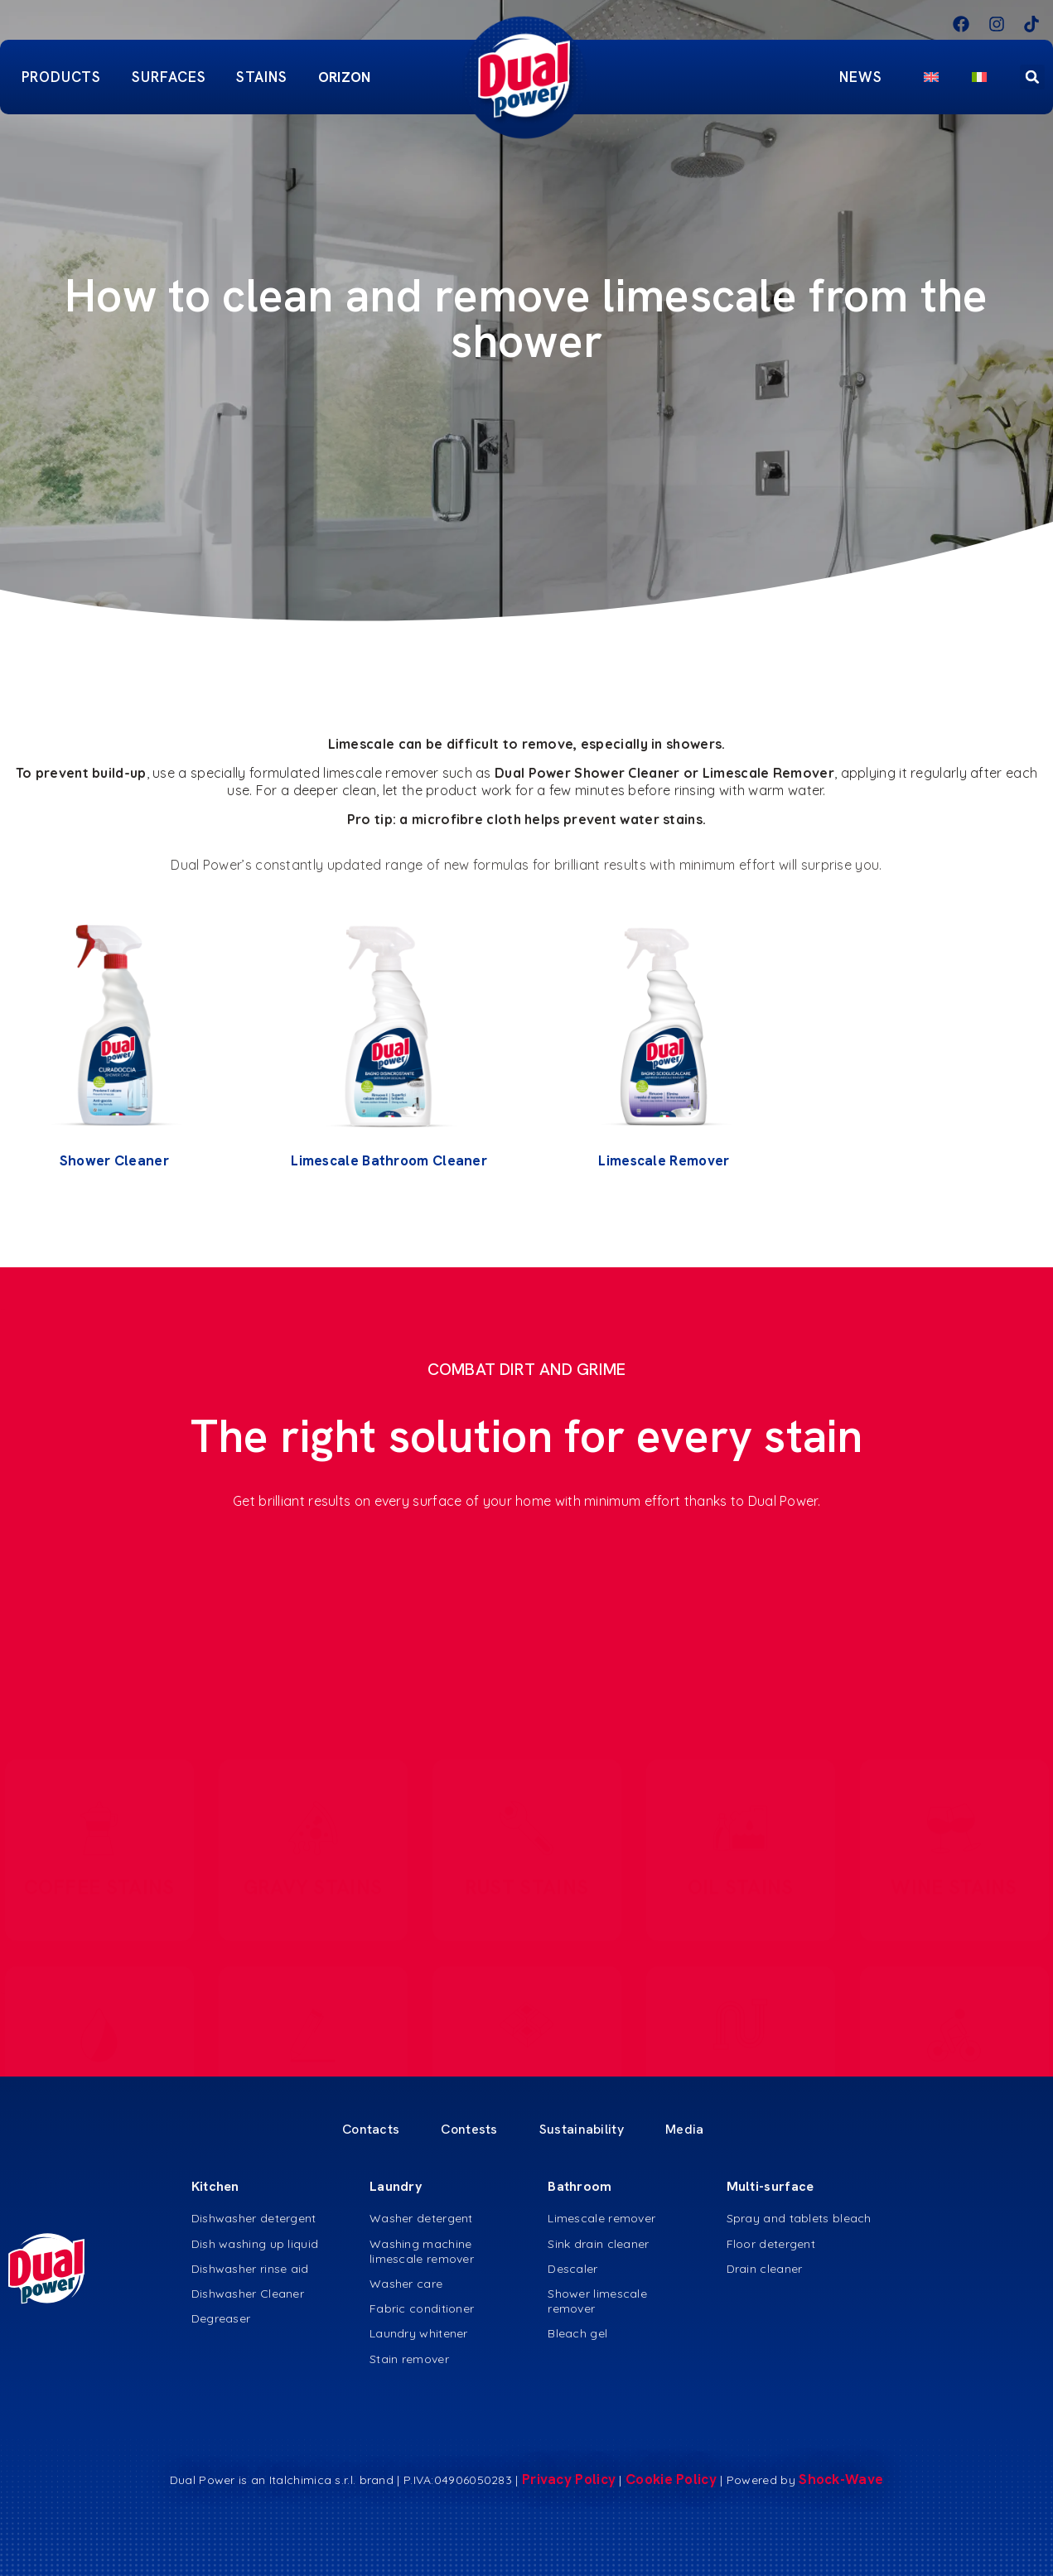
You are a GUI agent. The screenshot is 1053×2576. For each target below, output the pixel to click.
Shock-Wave (841, 2479)
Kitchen (215, 2186)
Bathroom (579, 2186)
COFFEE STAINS (99, 1883)
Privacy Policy (569, 2479)
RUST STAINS (526, 1883)
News (865, 77)
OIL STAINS (741, 1883)
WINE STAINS (954, 1883)
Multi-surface (770, 2186)
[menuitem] (931, 77)
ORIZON (344, 77)
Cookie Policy (673, 2479)
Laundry (396, 2186)
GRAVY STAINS (313, 1883)
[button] (1032, 77)
